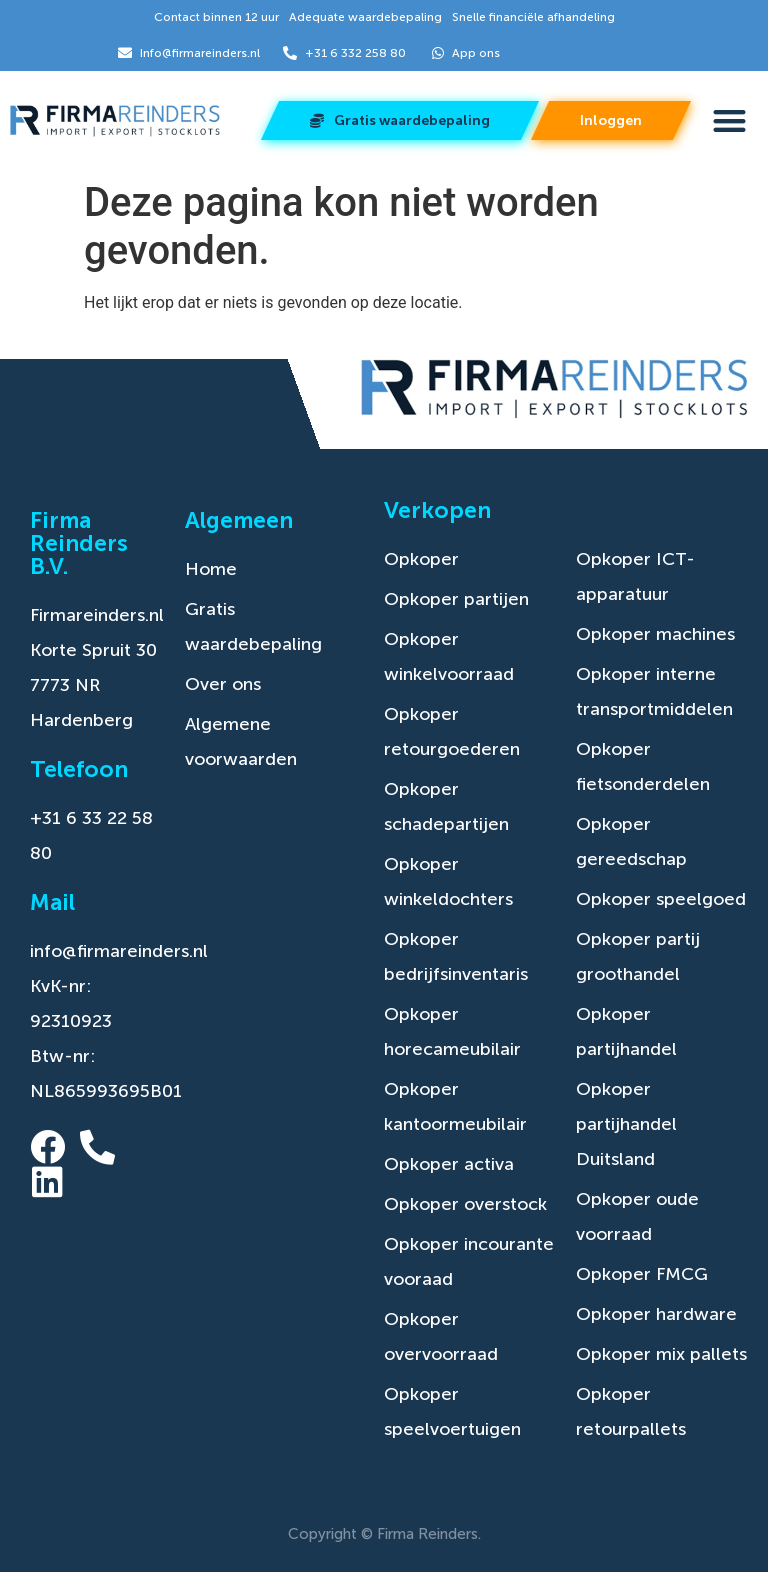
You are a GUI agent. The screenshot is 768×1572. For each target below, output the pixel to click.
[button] (729, 121)
